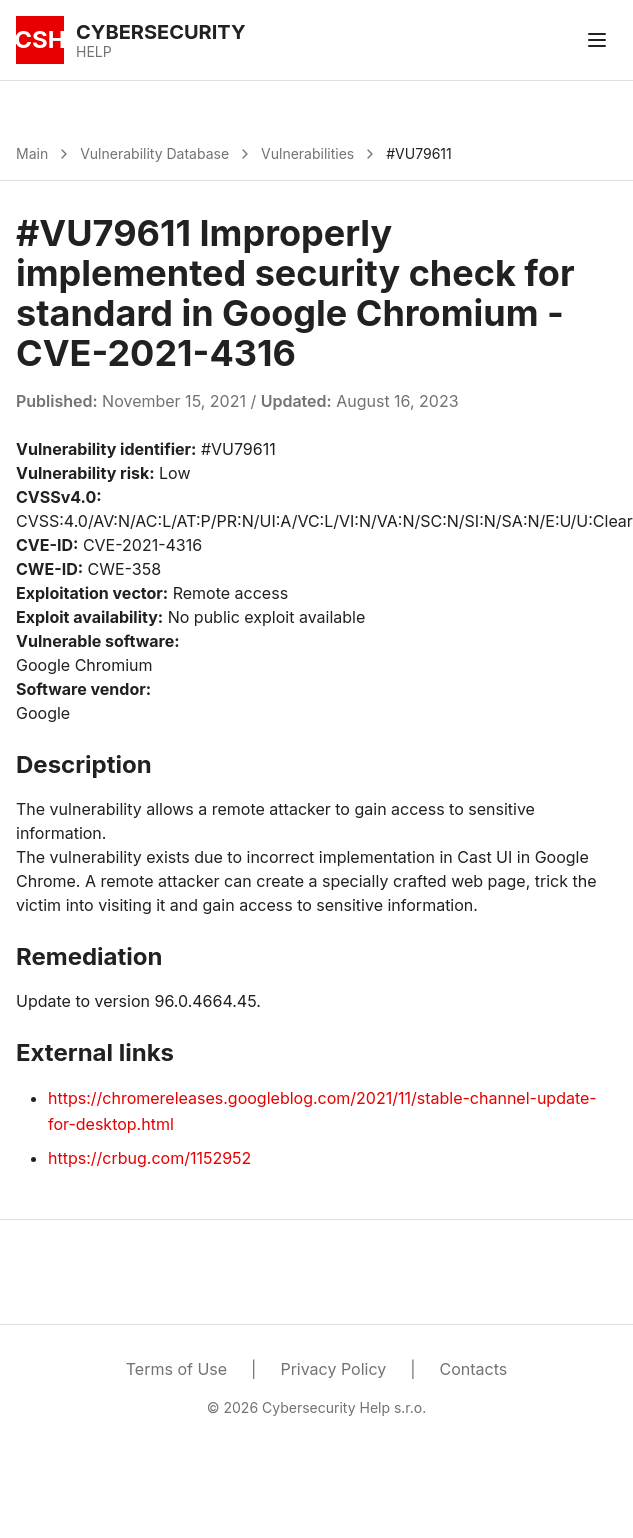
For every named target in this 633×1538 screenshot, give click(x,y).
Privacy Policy (333, 1369)
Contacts (474, 1369)
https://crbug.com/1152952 (149, 1158)
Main (32, 153)
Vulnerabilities (307, 153)
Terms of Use (176, 1369)
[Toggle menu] (597, 40)
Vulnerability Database (154, 153)
